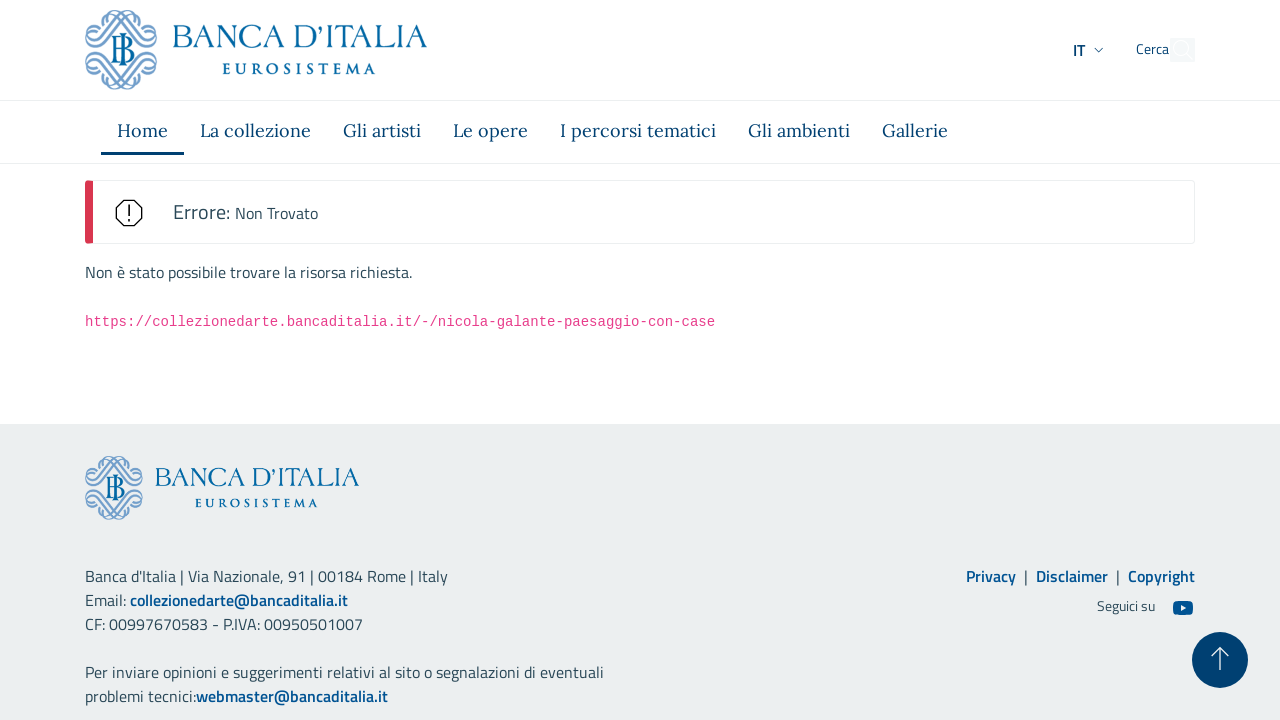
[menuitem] (142, 132)
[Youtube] (1183, 607)
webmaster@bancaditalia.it (292, 696)
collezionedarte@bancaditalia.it (239, 600)
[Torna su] (1220, 660)
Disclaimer (1072, 576)
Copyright (1161, 576)
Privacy (991, 576)
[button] (1052, 50)
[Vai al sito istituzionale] (256, 50)
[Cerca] (1171, 50)
